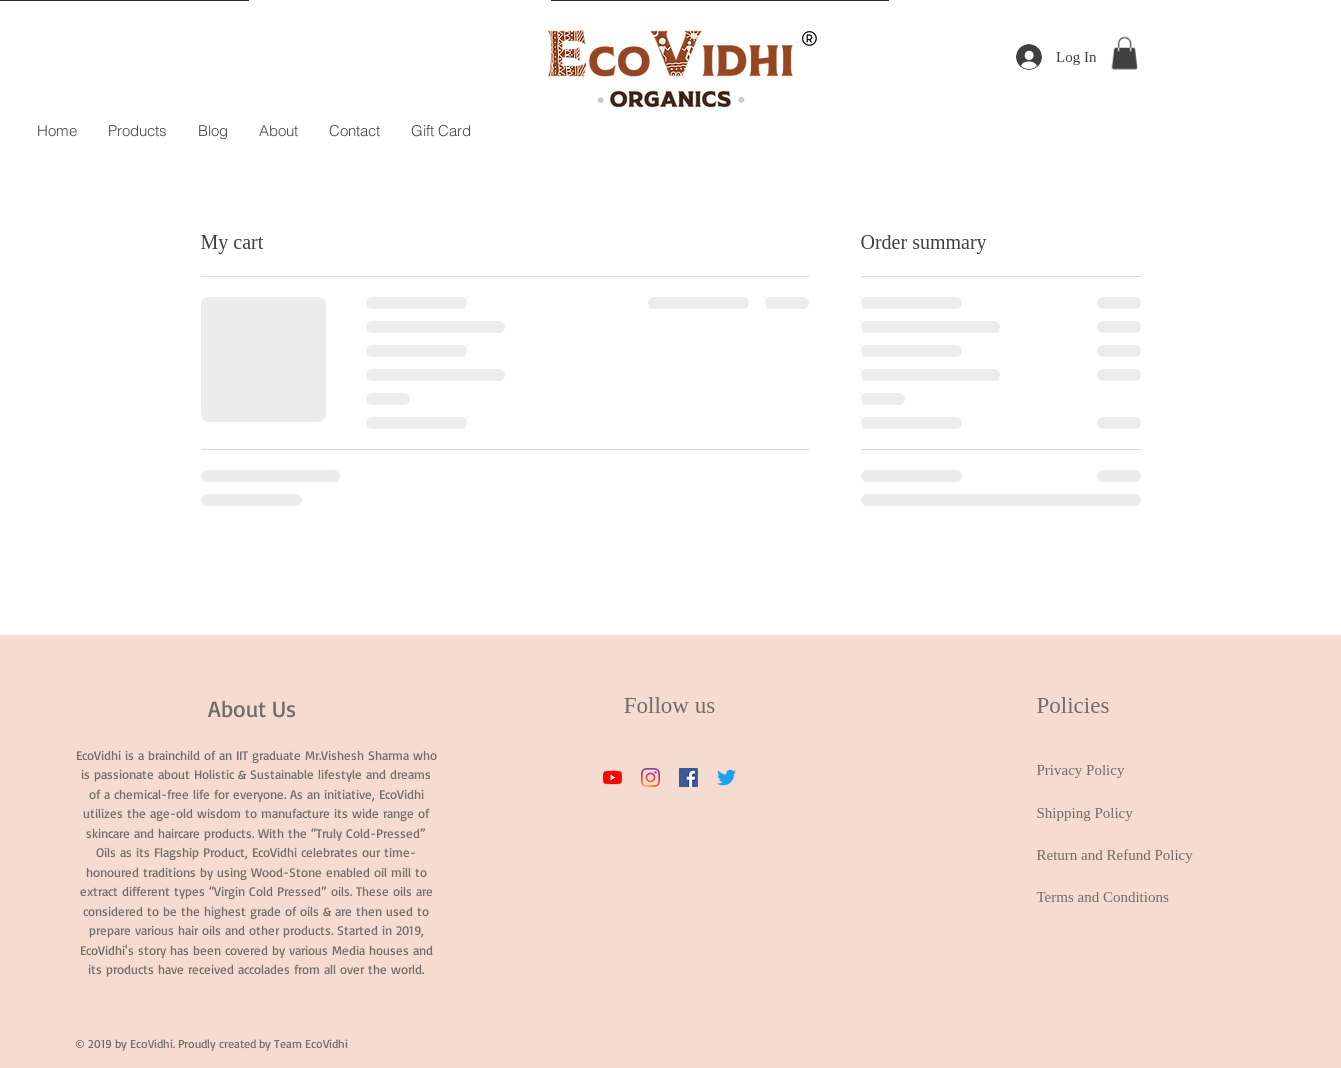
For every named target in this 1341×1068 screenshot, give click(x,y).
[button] (1124, 53)
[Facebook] (688, 777)
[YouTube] (612, 777)
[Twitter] (726, 777)
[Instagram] (650, 777)
